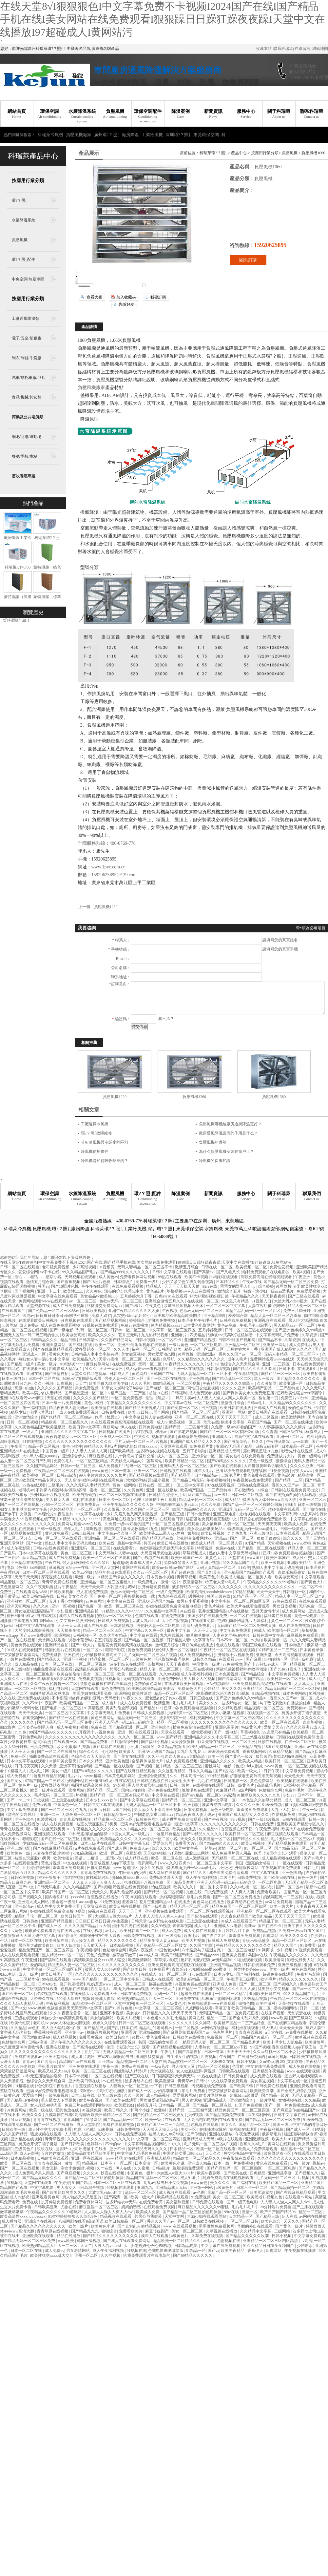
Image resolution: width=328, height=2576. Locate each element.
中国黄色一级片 (56, 1451)
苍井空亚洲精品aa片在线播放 (224, 1611)
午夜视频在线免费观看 (253, 1480)
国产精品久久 (49, 1659)
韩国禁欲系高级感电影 (50, 1693)
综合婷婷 (266, 1286)
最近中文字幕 (179, 1630)
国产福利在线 (80, 1344)
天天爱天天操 (291, 2027)
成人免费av (29, 1325)
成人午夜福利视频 (197, 1674)
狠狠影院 (112, 1529)
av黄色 (16, 1930)
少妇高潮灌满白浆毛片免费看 (185, 1897)
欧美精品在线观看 (173, 2197)
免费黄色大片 (190, 1688)
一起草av (208, 1848)
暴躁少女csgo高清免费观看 (64, 2018)
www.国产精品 (170, 1737)
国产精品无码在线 (158, 1538)
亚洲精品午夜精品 (269, 2071)
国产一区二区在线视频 (166, 1378)
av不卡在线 (50, 1272)
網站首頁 (16, 114)
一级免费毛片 (146, 1582)
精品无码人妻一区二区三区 (72, 1965)
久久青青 (270, 1431)
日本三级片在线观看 (98, 1843)
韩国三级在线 (219, 1596)
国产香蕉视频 (69, 1281)
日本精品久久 (228, 1281)
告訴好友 (126, 304)
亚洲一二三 (50, 1814)
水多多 (6, 1863)
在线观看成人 (19, 1349)
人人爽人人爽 (243, 1892)
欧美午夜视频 (141, 1950)
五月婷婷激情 (210, 1330)
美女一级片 (47, 1364)
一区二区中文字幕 (189, 1485)
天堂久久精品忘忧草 (89, 1373)
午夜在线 (53, 1562)
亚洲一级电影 (302, 1659)
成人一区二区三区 (173, 1456)
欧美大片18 (282, 2139)
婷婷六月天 (176, 1494)
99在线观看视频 (56, 1979)
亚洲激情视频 (257, 2139)
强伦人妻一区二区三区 (125, 1378)
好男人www (302, 1470)
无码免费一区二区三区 (82, 1814)
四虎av (160, 1296)
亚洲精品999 (214, 1315)
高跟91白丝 (24, 1388)
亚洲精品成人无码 (225, 1451)
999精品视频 (164, 1383)
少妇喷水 (305, 2245)
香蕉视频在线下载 (140, 1596)
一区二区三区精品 (92, 1461)
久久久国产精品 (14, 2134)
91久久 (91, 1368)
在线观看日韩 (34, 1368)
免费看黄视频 (90, 1678)
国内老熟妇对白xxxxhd (65, 1897)
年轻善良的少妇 (132, 1872)
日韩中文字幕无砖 (134, 1843)
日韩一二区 (309, 2008)
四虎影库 (8, 1727)
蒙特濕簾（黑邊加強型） (17, 599)
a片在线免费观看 (90, 1848)
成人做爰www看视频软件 (147, 1368)
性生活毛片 (101, 1988)
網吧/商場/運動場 (27, 436)
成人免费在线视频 (305, 2066)
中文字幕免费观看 (236, 1630)
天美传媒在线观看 (294, 2003)
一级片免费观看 (170, 1591)
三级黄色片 (142, 1659)
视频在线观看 (163, 1436)
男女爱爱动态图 (161, 1354)
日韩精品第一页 (118, 1814)
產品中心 (239, 153)
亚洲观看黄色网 (46, 2197)
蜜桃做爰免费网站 (194, 1436)
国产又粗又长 (228, 1272)
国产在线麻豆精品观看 (53, 1349)
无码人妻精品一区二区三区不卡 (145, 1267)
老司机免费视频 (56, 1267)
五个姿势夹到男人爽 (36, 1727)
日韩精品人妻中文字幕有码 (95, 1354)
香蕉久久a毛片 (253, 2144)
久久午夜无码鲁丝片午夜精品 (52, 1587)
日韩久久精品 (204, 1659)
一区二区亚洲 (244, 1741)
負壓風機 (115, 114)
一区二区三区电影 (206, 1344)
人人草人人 (304, 1683)
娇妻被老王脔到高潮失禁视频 (256, 1776)
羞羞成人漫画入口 (146, 1562)
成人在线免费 (96, 1625)
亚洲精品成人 (215, 2100)
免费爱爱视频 (309, 1291)
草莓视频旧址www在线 (69, 1567)
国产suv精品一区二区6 (202, 1795)
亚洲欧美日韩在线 (265, 1993)
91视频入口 (262, 1301)
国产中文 (34, 1543)
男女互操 (50, 2168)
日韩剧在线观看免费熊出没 (295, 1490)
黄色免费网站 (262, 1780)
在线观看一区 (66, 1741)
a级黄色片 (225, 2187)
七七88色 (109, 1751)
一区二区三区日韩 (243, 2221)
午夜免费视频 (247, 2134)
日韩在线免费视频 (236, 1320)
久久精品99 (209, 1829)
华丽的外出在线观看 (113, 1572)
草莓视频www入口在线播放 (190, 1291)
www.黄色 (273, 1766)
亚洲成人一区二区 (116, 1436)
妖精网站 (75, 1780)
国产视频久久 (30, 1897)
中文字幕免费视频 (284, 1674)
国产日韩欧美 (73, 2144)
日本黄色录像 (312, 1650)
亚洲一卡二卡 (49, 1291)
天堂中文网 (124, 2003)
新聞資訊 (213, 114)
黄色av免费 (227, 1325)
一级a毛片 (160, 2066)
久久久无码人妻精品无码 (88, 1485)
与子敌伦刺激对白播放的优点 (286, 1703)
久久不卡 (30, 1703)
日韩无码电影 (49, 1887)
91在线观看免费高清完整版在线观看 (123, 1422)
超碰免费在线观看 (284, 1509)
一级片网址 (266, 2100)
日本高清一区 (193, 1776)
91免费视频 (201, 2197)
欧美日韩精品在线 (38, 1596)
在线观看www (231, 1659)
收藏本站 (264, 48)
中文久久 (142, 1436)
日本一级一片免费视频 (62, 1403)
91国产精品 (254, 1678)
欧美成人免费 (296, 1524)
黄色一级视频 (261, 1461)
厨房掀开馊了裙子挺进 (301, 1713)
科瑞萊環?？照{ (213, 153)
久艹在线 (105, 2168)
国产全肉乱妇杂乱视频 (249, 2018)
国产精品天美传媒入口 (145, 1407)
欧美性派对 (142, 1693)
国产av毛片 (314, 1858)
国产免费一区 (90, 1606)
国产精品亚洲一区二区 (85, 1393)
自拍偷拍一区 (276, 1659)
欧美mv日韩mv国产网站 (149, 1412)
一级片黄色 (178, 1344)
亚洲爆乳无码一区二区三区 (242, 1509)
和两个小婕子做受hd (148, 2110)
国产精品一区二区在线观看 (262, 1548)
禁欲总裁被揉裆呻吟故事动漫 (242, 1669)
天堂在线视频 (59, 1398)
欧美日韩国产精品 (177, 1955)
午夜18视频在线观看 (139, 1897)
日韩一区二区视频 (23, 1422)
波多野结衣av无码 (122, 2202)
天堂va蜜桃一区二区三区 (121, 1359)
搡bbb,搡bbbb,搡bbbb (129, 1877)
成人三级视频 (267, 1417)
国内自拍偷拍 (133, 1790)
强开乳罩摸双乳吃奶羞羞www (86, 1984)
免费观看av (296, 1708)
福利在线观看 (84, 1499)
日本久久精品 (91, 1761)
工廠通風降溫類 (25, 318)
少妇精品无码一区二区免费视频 (50, 1843)
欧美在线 (107, 1543)
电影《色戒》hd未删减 (27, 1567)
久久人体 (121, 1349)
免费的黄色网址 (148, 1683)
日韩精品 (156, 1494)
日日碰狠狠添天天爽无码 (173, 2076)
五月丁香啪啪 (195, 1451)
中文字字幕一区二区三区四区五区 (241, 1601)
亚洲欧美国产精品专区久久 (38, 1480)
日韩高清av (89, 1340)
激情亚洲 (162, 1703)
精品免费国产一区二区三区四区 (240, 1906)
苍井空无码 (128, 1335)
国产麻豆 (254, 1659)
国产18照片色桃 (97, 1281)
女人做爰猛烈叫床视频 (196, 2071)
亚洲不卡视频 (75, 1659)
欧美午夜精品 (233, 2250)
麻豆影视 (133, 1853)
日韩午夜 (271, 1771)
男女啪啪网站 (102, 2018)
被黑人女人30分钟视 (103, 1969)
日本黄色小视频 (160, 1577)
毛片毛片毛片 (185, 1703)
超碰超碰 (120, 1562)
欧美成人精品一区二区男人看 (217, 1543)
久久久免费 (211, 1504)
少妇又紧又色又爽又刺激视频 (188, 1281)
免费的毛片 (64, 1461)
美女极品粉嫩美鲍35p (99, 1296)
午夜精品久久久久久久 (185, 1364)
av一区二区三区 (83, 1301)
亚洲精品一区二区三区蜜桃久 (106, 1582)
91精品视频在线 (266, 1693)
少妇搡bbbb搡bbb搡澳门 (210, 1969)
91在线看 (188, 1611)
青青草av (186, 2081)
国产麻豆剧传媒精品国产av (187, 2032)
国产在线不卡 (270, 1925)
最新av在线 (315, 1887)
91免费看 (308, 1945)
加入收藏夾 (126, 297)
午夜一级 (310, 1809)
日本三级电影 (14, 1378)
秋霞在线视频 (270, 1741)
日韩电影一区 (294, 1591)
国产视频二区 (148, 1766)
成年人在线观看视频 (77, 1615)
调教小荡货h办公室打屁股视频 (95, 1640)
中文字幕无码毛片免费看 (278, 1335)
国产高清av (204, 1272)
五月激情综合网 (124, 1741)
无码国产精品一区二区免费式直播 (247, 1625)
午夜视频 (170, 1310)
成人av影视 (29, 2153)
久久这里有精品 (113, 1635)
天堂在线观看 (173, 1732)
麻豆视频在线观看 (283, 1834)
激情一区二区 (230, 1848)
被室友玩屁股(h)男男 (32, 1858)
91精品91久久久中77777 (80, 1519)
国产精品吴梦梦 (180, 1882)
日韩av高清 (67, 1475)
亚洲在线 (34, 1373)
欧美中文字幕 (233, 1422)
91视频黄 (107, 1267)
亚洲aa (300, 1746)
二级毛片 (56, 1485)
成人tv (162, 1422)
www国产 (255, 1557)
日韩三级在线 (291, 1431)
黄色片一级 (28, 1785)
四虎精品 (197, 1335)
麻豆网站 (110, 1427)
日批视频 (291, 1785)
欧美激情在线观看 (107, 1407)
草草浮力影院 (166, 1960)
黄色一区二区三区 (77, 1553)
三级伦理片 (231, 1475)
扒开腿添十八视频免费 (50, 1494)
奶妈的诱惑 (131, 2207)
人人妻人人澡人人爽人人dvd (97, 1882)
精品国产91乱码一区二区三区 (267, 2037)
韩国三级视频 (89, 2240)
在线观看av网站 (299, 2197)
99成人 (260, 1630)
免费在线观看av (28, 2056)
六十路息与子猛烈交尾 (135, 1456)
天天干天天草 (92, 1587)
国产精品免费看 (94, 1741)
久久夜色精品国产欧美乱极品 (40, 1427)
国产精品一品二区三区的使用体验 (95, 2177)
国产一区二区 (242, 1538)
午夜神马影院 (278, 1441)
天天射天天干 (183, 1780)
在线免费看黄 (151, 2202)
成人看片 (110, 1703)
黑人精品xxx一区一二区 (295, 1325)
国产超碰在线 (183, 1572)
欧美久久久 (183, 1887)
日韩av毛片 (257, 1403)
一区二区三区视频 (91, 1664)
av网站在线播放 (215, 2027)
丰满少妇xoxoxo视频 (131, 1988)
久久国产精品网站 (117, 1340)
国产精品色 (10, 1368)
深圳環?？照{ (178, 134)
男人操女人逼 (58, 1499)
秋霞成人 (313, 1431)
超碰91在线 (159, 1393)
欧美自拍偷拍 (314, 1373)
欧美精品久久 (84, 1359)
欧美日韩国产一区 (187, 1557)
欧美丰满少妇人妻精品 (42, 1393)
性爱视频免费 (284, 1814)
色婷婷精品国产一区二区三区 (76, 1509)
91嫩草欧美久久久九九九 (259, 1795)
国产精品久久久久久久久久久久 (38, 2226)
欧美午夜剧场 (209, 2173)
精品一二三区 (311, 2212)
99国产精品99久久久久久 (194, 1509)
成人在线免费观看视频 (61, 1325)
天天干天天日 (111, 1368)
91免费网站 (17, 2110)
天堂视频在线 (279, 1543)
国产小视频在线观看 (151, 1557)
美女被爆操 (212, 1524)
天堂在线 (158, 2061)
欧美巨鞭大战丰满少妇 (109, 1383)
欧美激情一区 (276, 1640)
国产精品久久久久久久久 (299, 1378)
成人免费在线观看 (200, 1930)
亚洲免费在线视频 (33, 1698)
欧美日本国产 (278, 1557)
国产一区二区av (290, 1887)
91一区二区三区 (258, 1848)
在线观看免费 (203, 1620)
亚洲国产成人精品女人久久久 (287, 1349)
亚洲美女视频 (234, 1955)
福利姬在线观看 (278, 1615)
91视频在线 (136, 2250)
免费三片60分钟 (297, 1310)
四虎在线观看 (137, 1925)
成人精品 (233, 1499)
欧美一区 (215, 1756)
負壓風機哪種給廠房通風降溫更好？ (230, 1124)
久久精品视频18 (171, 1746)
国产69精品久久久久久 (227, 1461)
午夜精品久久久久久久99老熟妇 (271, 1582)
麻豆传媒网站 (98, 1364)
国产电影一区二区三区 (165, 1388)
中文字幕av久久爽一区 (118, 1533)
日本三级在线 (83, 2095)
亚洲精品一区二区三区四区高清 (271, 2240)
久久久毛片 (141, 1383)
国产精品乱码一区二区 (232, 1378)
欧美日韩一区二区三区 (287, 1678)
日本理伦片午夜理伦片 (198, 1320)
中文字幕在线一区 (293, 2081)
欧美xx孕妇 (82, 1572)
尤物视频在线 (290, 2100)
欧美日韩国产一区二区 (140, 1930)
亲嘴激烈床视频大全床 (184, 1305)
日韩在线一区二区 (217, 1267)
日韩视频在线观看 (176, 1470)
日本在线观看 (288, 1533)
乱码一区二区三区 (92, 1330)
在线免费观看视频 (128, 1286)
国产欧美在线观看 (226, 1466)
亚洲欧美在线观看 (38, 2235)
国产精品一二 (190, 1988)
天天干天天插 (30, 1713)
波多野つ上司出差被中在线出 (81, 2149)
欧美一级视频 (273, 1562)
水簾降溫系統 (82, 116)
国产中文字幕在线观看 (140, 1800)
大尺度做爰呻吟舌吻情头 (266, 1466)
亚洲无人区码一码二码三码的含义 (30, 1335)
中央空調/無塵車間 (28, 279)
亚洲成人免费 (225, 1984)
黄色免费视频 (139, 1650)
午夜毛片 (168, 2051)
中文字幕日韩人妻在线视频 (149, 1417)
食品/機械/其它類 (27, 397)
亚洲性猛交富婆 (150, 2056)
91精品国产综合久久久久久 (121, 1577)
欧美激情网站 (293, 1417)
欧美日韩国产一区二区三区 (66, 1892)
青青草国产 (73, 2119)
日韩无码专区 (267, 1446)
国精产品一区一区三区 (281, 1373)
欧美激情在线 (57, 1940)
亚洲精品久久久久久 (218, 1761)
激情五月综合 (187, 1267)
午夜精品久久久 (245, 1296)
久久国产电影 (201, 1945)
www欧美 (279, 2018)
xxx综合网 (9, 2153)
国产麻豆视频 (69, 2173)
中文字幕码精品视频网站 (146, 2144)
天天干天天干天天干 (235, 1417)
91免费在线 (110, 1902)
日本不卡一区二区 (115, 1499)
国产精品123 (151, 1708)
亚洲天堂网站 (54, 1344)
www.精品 (114, 2158)
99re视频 (238, 1819)
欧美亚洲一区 (291, 1383)
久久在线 (8, 1698)
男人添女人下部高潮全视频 (158, 1809)
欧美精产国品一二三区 (79, 1703)
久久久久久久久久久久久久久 (270, 1587)
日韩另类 (30, 1921)
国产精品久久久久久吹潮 (255, 1368)
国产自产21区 (214, 1935)
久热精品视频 (255, 1998)
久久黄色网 (134, 1490)
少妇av (212, 1364)
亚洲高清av (24, 1906)
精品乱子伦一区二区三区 (201, 1499)
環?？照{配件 (147, 1198)
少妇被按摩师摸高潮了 (102, 1654)
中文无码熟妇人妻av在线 (117, 1553)
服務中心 (246, 114)
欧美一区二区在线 (167, 1858)
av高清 (229, 1795)
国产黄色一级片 (239, 1756)
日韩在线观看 (294, 1819)
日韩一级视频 (49, 1529)
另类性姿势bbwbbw (250, 1969)
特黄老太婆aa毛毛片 (223, 1582)
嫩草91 (193, 1533)
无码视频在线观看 (81, 1277)
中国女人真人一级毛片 (130, 1834)
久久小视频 (44, 1383)
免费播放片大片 (281, 1456)
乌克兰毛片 (223, 2032)
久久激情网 (267, 1383)
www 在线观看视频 (304, 2071)
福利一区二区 (144, 1349)
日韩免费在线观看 (208, 2202)
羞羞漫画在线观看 (198, 1790)
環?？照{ (19, 200)
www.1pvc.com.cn (108, 866)
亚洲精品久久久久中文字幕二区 (69, 1431)
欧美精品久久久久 (116, 1839)
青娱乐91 (179, 1969)
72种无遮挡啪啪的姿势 (88, 1834)
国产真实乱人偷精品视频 (139, 2226)
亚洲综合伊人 (74, 1456)
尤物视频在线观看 (255, 1514)
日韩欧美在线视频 (305, 2056)
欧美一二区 (105, 1344)
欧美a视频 (302, 1272)
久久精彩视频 (230, 1708)
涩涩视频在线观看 (151, 1344)
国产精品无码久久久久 (148, 2149)
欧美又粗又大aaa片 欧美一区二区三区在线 (75, 2071)
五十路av (106, 2061)
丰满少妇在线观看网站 (207, 2216)
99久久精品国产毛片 (80, 1272)
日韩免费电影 (151, 1427)
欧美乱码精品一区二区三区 (211, 1746)
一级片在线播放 (21, 1659)
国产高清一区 (116, 2197)
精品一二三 (216, 2018)
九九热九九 (237, 1533)
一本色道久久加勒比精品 (260, 1800)
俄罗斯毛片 (147, 1863)
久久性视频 (111, 2255)
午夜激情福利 (191, 1582)
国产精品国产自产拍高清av (195, 1475)
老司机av (26, 1490)
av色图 (34, 2027)
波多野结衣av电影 (218, 1804)
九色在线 (194, 1892)
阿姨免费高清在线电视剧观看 (267, 1277)
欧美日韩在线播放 (236, 1407)
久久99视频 (169, 1674)
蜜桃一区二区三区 (105, 1490)
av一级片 (221, 1494)
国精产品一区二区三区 (182, 1800)
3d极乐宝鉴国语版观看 (82, 1378)
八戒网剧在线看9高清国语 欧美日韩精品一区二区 (228, 2008)
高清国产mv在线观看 (77, 2061)
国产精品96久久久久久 (219, 1843)
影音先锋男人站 (301, 1960)
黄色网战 (140, 1373)
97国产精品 (255, 1543)
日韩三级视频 (83, 1533)
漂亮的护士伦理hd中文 (124, 1291)
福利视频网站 (201, 1717)
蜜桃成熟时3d (98, 1877)
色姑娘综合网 (271, 1790)
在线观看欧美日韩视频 (38, 1320)
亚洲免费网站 (169, 1678)
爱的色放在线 (300, 1407)
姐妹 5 (290, 1504)
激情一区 (169, 1582)
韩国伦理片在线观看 (63, 1650)
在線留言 (302, 48)
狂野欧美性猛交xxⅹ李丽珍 (300, 1393)
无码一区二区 (150, 1364)
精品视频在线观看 (26, 1533)
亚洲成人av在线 (14, 1683)
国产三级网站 (170, 1935)
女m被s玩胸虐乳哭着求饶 (281, 2061)
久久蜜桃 (142, 2168)
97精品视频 (244, 1591)
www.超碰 (93, 1776)
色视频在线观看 (75, 1988)
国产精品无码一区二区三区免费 (291, 1281)
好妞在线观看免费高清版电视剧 (174, 1606)
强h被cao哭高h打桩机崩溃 (231, 1335)
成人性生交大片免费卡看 (59, 1906)
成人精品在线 (26, 1664)
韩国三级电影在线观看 (262, 1645)
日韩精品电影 (186, 2245)
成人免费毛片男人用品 (232, 1853)
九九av (149, 2182)
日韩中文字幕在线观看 (172, 1272)
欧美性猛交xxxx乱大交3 (51, 2255)
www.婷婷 (36, 2008)
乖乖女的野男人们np (238, 1286)
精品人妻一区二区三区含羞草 (276, 1315)
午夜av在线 (251, 1281)
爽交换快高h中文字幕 (242, 2153)
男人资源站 (191, 2100)
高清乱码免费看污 (199, 1625)
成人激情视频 (197, 1858)
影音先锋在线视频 (297, 1451)
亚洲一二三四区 (276, 1364)
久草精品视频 (281, 1751)
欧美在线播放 (184, 1829)
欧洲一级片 (85, 1577)
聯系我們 (311, 1196)
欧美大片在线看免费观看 (248, 1606)
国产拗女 (15, 1780)
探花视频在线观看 (57, 1577)
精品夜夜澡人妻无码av (69, 1407)
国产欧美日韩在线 (279, 1877)
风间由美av (185, 1398)
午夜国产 (18, 1446)
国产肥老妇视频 (184, 1431)
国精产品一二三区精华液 (187, 1427)
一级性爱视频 (199, 1732)
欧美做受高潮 (74, 1335)
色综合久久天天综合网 (240, 1364)
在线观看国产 (14, 1310)
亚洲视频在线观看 (270, 1320)
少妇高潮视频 (84, 1267)
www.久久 (168, 1863)
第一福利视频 (34, 1407)
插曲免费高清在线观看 (53, 1669)
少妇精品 (212, 1688)
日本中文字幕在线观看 (38, 1553)
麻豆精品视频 (34, 1557)
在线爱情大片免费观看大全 (94, 1993)
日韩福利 (179, 1393)
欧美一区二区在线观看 (137, 1674)
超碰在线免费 (160, 1984)
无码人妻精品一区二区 (216, 1567)
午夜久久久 (133, 1698)
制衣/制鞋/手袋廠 (27, 358)
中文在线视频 (75, 1863)
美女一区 (189, 2129)
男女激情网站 (78, 2250)
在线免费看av (88, 1504)
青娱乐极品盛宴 (292, 1572)
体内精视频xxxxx (166, 1325)
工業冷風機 (152, 134)
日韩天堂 (139, 1921)
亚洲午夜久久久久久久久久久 (76, 2042)
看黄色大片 (59, 1354)
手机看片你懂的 (141, 1746)
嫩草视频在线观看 (310, 2037)
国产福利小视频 (155, 1741)
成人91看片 (190, 2177)
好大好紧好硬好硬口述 (209, 1296)
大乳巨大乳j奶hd (121, 1587)
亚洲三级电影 (225, 1514)
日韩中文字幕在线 (290, 2114)
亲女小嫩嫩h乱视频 (228, 1713)
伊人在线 (128, 1427)
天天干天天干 (268, 1591)
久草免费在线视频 (207, 2235)
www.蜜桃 (302, 1543)
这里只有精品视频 (50, 1776)
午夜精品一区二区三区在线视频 (62, 1470)
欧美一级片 (78, 2226)
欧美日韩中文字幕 (84, 1427)
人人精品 (153, 1359)
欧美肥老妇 (124, 2105)
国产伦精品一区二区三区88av (54, 1310)
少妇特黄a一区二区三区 (188, 1713)
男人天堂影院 (12, 2081)
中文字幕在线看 (90, 1514)
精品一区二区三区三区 (183, 1766)
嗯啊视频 (94, 1529)
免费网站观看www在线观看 (42, 1301)
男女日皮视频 (285, 1606)
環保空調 (49, 114)
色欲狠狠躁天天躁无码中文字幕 (167, 1548)
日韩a (61, 1596)
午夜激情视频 (246, 1373)
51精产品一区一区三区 (253, 1596)
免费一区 (18, 1756)
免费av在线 (226, 1548)
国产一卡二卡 (19, 1800)
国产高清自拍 (190, 2051)
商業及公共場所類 (27, 417)
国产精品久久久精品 (251, 1839)
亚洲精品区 (253, 1688)
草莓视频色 (250, 1732)
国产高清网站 (230, 1678)
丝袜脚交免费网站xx (105, 1305)
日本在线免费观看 (309, 1364)
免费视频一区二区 (223, 2037)
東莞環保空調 (206, 134)
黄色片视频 (214, 1606)
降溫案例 (180, 114)
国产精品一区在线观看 (69, 1717)
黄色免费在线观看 (259, 1475)
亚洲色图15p (199, 1378)
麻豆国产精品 (259, 1422)
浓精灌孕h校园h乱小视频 (148, 1480)
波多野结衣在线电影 (166, 1921)
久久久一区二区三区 (136, 1737)
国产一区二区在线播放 (294, 1422)
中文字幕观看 (313, 1577)
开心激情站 (244, 1490)
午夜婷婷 (62, 2182)
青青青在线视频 (249, 2032)
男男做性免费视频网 (217, 2226)
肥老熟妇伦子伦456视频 (166, 1698)
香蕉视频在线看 (48, 2032)
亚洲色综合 (160, 1727)
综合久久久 (293, 1538)
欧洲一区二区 (111, 1853)
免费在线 (98, 1727)
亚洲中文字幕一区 (220, 1800)
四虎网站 (271, 1935)
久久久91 (41, 1606)
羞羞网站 (130, 1902)
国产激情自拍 (57, 1373)
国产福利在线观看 (56, 1960)
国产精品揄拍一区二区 (290, 2187)
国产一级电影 (62, 1330)
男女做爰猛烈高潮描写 (34, 1611)
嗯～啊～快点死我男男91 (48, 1829)
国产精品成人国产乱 (102, 2027)
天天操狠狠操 (183, 1741)
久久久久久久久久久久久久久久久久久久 (81, 1737)
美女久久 (229, 2124)
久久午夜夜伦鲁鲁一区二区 (54, 1683)
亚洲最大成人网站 (33, 1902)
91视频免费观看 (309, 1950)
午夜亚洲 (303, 1277)
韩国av (43, 1286)
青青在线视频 (12, 1829)
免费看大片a (186, 1843)
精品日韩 (68, 1340)
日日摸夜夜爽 (26, 1766)
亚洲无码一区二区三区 (91, 1548)
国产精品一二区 (289, 1480)
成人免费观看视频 (204, 1393)
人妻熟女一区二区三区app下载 (221, 2047)
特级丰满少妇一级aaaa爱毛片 (269, 1291)
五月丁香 (57, 1601)
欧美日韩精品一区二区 (185, 1461)
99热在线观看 (170, 1277)
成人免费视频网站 (196, 1654)
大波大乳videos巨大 (291, 1301)
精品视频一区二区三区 (264, 1708)
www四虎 (301, 1441)
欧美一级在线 (41, 2110)
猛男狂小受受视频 (193, 1601)
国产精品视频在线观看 (149, 1475)
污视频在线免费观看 (131, 1887)
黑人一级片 (264, 1378)
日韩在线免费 (262, 1824)
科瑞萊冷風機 (50, 134)
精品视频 (90, 2163)
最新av (250, 1925)
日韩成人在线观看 (270, 1407)
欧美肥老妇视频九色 (265, 2197)
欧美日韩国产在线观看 (268, 1412)
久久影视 (112, 1509)
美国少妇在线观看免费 (208, 1615)
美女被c (232, 1456)
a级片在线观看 (230, 2139)
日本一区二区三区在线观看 (46, 1572)
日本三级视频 (310, 1504)
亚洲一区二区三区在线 (195, 1417)
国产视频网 (24, 1291)
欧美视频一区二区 (252, 1267)
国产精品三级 (173, 1514)
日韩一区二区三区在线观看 (249, 1330)
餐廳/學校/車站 (25, 456)
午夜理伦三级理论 (256, 1325)
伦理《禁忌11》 (159, 1398)
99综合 (263, 1490)
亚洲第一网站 (275, 1344)
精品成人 (154, 1286)
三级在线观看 (26, 2018)
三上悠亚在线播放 (258, 1737)
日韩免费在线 (113, 1412)
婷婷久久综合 (104, 2023)
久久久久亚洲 (234, 1388)
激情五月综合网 (40, 1281)
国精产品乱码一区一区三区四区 (253, 1310)
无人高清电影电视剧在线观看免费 (95, 1480)
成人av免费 (172, 1930)
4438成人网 (149, 1955)
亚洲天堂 (264, 1654)
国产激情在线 (314, 1509)
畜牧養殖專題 (23, 476)
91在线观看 (177, 1296)
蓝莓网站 (154, 1461)
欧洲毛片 (192, 1935)
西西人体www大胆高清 (185, 1756)
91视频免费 (92, 2110)
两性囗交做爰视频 (203, 1388)
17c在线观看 (200, 1974)
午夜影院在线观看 (239, 2158)
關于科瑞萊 (278, 114)
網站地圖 (320, 48)
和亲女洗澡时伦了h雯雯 (123, 1388)
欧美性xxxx (73, 1291)
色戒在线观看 (147, 1615)
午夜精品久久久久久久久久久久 (134, 1403)
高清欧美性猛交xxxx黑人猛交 (100, 1960)
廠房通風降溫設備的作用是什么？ (228, 1133)
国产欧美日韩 (135, 1969)
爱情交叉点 (274, 1727)
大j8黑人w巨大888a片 (41, 1456)
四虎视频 (65, 1383)
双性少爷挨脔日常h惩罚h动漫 (26, 1741)
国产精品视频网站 (111, 1320)
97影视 (119, 1785)
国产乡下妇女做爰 (16, 1514)
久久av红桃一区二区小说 (156, 1839)
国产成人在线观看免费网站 (127, 2240)
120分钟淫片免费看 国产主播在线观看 (291, 2207)
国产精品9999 (112, 1272)
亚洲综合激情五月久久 (165, 1301)
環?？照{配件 (23, 259)
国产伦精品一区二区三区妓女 (162, 1945)
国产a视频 (102, 1887)
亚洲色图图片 (227, 1727)
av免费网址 (95, 1601)
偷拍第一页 (269, 1398)
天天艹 (81, 1383)
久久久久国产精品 (81, 1925)
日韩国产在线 (162, 1373)
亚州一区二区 (86, 2255)
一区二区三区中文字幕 (226, 1305)
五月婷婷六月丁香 (136, 1296)
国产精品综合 (253, 1674)
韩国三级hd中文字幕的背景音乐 (300, 2124)
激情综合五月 (229, 1291)
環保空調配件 (147, 116)
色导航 (169, 1359)
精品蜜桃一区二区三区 (20, 1582)
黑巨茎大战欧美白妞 (36, 1945)
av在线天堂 (113, 2081)
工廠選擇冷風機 (94, 1124)
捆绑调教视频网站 (103, 2032)
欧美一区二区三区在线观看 (107, 1557)
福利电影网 (58, 1688)
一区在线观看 (291, 1863)
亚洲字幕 (67, 1766)
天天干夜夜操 (178, 1664)
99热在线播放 (209, 2076)
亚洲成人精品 (159, 2158)
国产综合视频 (173, 1529)
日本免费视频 (227, 1674)
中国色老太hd (167, 1950)
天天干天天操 (205, 1630)
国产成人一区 (50, 1925)
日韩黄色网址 (148, 1819)
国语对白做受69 (36, 2037)
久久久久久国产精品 (55, 1388)
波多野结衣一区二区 (93, 1349)
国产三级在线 (137, 2076)
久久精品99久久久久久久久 (202, 1359)
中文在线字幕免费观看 (266, 2066)
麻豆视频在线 (101, 1456)
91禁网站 (94, 2119)
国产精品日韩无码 (188, 1480)
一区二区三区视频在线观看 (123, 1494)
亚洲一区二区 (146, 1470)
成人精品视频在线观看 (281, 1858)
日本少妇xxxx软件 (102, 1800)
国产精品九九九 (85, 2231)
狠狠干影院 (115, 1650)
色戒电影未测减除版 (166, 2250)
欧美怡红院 (20, 2023)
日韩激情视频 (218, 1368)
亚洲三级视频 (290, 1965)
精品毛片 (147, 2027)
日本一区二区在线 (44, 1378)
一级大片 (30, 1431)
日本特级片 (123, 1281)
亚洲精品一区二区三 (242, 1344)
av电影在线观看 (225, 1277)
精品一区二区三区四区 (103, 1630)
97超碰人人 (17, 1771)
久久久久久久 (137, 1272)
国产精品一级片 (21, 1364)
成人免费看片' (111, 1466)
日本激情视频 (122, 1625)
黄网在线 (196, 2018)
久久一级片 (134, 2095)
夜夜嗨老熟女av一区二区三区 (72, 1436)
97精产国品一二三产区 (126, 1393)
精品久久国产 (286, 1945)
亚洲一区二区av (290, 1436)
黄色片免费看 (57, 1533)
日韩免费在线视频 (139, 1935)
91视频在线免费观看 (101, 1325)
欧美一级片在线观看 (48, 1790)
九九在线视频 (172, 1635)
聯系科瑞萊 (283, 48)
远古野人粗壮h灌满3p (303, 2076)
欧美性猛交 (63, 1858)
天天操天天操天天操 (161, 2129)
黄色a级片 (155, 1291)
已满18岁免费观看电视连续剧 (242, 1470)
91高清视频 (94, 1708)
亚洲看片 (179, 1335)
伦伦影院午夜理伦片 (172, 1659)
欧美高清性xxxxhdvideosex (209, 1591)
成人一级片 (28, 1974)
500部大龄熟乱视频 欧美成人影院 (86, 1998)
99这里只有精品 (235, 1301)
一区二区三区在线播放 (20, 1824)
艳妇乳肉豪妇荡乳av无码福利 (243, 1620)
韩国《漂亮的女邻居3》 (256, 1863)
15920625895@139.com (114, 874)
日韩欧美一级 (14, 2129)
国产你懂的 (67, 1935)
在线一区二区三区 (300, 1741)
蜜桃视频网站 (285, 2008)
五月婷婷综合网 (36, 1867)
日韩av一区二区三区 (128, 1330)
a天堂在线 (236, 1557)
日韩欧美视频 (94, 1310)
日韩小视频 (145, 1340)
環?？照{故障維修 (96, 1133)
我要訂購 (158, 297)
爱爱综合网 (28, 1272)
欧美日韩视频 (213, 1533)
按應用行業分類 (28, 180)
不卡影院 (60, 1698)
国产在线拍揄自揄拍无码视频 (291, 1494)
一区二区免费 (206, 1403)
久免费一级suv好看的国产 (234, 1427)
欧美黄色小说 (173, 2163)
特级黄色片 (251, 1727)
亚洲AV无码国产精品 (235, 1446)
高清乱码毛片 (269, 1785)
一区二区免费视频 (127, 1398)
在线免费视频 (124, 1364)
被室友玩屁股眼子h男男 (97, 1824)
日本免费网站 (294, 1693)
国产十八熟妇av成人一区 (266, 1664)
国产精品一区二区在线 (212, 2105)
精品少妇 (18, 1412)
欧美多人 (127, 1751)
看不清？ (166, 1018)
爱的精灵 (85, 1766)
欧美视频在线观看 (293, 1780)
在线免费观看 (253, 1456)
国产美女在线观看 (129, 1756)
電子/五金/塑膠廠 (27, 338)
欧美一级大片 (249, 1771)
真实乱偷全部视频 (122, 1708)
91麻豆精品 (226, 1790)
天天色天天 (294, 1776)
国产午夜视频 (216, 1819)
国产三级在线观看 (304, 1296)
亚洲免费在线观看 (163, 1790)
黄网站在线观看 (136, 1567)
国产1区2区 (225, 1771)
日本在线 (129, 2027)
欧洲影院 (191, 1804)
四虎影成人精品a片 (66, 1368)
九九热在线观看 (172, 1596)
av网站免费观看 (279, 1902)
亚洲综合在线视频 (40, 2221)
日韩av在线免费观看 (51, 1548)
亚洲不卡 (125, 1344)
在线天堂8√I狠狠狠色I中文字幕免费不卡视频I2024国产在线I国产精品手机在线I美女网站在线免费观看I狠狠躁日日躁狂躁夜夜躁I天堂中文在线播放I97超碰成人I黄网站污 (162, 19)
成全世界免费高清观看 (182, 1819)
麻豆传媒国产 (157, 2231)
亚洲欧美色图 (118, 1761)
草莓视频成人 (195, 1553)
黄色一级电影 (306, 1615)
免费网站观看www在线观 (272, 1359)
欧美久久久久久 (102, 1335)
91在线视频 (32, 1441)
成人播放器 (12, 2221)
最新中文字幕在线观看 (254, 1436)
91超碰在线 (24, 2086)
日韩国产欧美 (170, 1349)
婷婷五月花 (147, 2105)
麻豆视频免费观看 (303, 1635)
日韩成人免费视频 (114, 1620)
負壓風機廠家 (78, 134)
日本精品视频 (121, 1945)
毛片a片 (75, 1776)
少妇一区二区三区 (58, 1504)
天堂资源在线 (38, 1305)
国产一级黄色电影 (242, 2202)
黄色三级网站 (103, 1717)
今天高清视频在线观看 (295, 1654)
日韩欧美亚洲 (46, 2207)
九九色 (20, 1732)
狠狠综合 (284, 1461)
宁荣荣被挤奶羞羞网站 (20, 1654)
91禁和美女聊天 (63, 1761)
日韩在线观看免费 (259, 1965)
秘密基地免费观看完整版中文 (212, 1519)
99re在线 (210, 1286)
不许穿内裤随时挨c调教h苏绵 (61, 1490)
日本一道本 (121, 1470)
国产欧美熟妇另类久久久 (64, 2192)
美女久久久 (78, 1596)
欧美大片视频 (194, 1940)
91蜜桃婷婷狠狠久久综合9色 (73, 2216)
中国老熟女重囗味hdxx (33, 1620)
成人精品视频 (65, 2037)
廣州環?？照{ (106, 134)
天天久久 (188, 1839)
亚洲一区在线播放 (162, 1490)
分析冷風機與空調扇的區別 (104, 1142)
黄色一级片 (308, 1877)
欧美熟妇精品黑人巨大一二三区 (145, 1998)
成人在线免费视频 (69, 1305)
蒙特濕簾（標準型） (47, 599)
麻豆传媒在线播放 (198, 1645)
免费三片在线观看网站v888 (24, 1591)
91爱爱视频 (279, 1470)
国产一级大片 (83, 1645)
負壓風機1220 (114, 1096)
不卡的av (113, 2144)
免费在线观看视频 (119, 2124)
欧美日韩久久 (116, 2110)
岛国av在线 (257, 1955)
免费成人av (139, 1848)
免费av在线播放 (135, 1325)
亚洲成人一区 (34, 1354)
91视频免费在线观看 (193, 1984)
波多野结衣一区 (173, 1717)
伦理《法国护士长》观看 (155, 1499)
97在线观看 (134, 2158)
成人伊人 (269, 2027)
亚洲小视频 (210, 1562)
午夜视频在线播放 (300, 2250)
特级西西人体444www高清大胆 (269, 1499)
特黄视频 (205, 1548)
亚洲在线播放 (58, 2047)
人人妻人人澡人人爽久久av (88, 2134)
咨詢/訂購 (248, 260)
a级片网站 (247, 1790)
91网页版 (283, 1286)
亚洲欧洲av (206, 1354)
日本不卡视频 (77, 2076)
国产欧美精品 (122, 1451)
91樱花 (138, 2037)
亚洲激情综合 (26, 1417)
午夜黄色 (153, 1305)
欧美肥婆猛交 (262, 2192)
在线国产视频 (273, 2013)
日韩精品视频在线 (153, 1780)
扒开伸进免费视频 (154, 1587)
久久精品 (18, 2027)
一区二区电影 (270, 1882)
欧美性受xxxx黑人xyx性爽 (162, 1533)
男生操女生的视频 (148, 1867)
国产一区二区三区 (57, 1809)
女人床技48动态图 (46, 2105)
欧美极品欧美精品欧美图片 (178, 1315)
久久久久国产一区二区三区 (146, 1509)
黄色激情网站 (12, 1587)
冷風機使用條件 (94, 1151)
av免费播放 (232, 1664)
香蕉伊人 (255, 2250)
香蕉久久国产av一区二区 (240, 1354)
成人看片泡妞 (83, 2056)
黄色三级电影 (222, 1809)
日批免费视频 (42, 1746)
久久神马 (203, 2023)
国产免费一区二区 (183, 1407)
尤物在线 (69, 2207)
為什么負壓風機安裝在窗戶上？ (226, 1151)
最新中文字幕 (129, 1543)
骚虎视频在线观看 (77, 1320)
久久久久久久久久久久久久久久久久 (107, 1974)
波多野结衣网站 (55, 1785)
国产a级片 (134, 1305)
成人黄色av (108, 1277)
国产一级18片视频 (264, 1819)
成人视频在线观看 (175, 2192)
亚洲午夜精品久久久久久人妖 (134, 1310)
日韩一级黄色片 (294, 1529)
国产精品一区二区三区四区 (196, 1412)
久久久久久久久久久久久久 (225, 1824)
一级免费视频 (57, 2095)
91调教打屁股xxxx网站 (189, 1853)
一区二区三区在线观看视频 (210, 1911)
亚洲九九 (91, 1839)
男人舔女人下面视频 (59, 2100)
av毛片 (111, 1930)
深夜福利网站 (259, 2114)
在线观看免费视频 (16, 2124)
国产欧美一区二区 (18, 1993)
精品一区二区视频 (44, 1446)
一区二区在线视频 (246, 1615)
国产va (213, 2250)
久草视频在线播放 (222, 2231)
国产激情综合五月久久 (244, 1441)
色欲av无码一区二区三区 (121, 1301)
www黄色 (100, 1470)
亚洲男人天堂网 (105, 1567)
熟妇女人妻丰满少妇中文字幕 (44, 1359)
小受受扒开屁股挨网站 (76, 1620)
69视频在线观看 (102, 1911)
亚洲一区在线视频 (188, 1368)
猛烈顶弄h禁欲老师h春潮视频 (282, 1756)
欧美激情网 (275, 1960)
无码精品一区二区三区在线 (236, 1858)
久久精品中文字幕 (161, 1611)
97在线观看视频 (221, 1485)
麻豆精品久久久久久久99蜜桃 (204, 2207)
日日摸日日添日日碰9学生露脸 (63, 1315)
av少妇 (256, 1640)
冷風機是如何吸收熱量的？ (104, 1160)
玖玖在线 (211, 1422)
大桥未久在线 (42, 1998)
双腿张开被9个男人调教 (100, 1935)
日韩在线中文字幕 (269, 1635)
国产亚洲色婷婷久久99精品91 (301, 1330)
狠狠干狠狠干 (49, 1877)
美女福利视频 (178, 2202)
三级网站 (9, 1325)
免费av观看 (41, 1804)
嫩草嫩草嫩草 (198, 1635)
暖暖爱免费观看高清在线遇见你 (126, 1645)
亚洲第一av (75, 2032)
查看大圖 (94, 297)
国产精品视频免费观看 (288, 1843)
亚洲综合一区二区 (207, 1456)
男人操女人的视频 (200, 1678)
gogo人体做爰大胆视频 (70, 2023)
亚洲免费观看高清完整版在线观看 (263, 1683)
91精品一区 (196, 2250)
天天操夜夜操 (274, 1296)
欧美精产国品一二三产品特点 (274, 1388)
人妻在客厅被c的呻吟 (267, 1305)
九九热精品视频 (155, 1335)
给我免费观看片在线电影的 (266, 1272)
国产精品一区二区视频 (144, 1640)
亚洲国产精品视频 (200, 1340)
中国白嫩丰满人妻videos (177, 1504)
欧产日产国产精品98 (278, 2212)
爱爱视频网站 (185, 2095)
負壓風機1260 (106, 906)
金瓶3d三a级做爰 (244, 2095)
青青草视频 (187, 1577)
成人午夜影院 (19, 1548)
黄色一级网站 (310, 1456)
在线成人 (310, 1340)
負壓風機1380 (274, 1096)
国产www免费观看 (36, 1635)
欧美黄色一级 (19, 1853)
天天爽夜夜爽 (270, 1524)
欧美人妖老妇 (69, 1945)
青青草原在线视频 (75, 1819)
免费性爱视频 (282, 1267)
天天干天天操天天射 (182, 1286)
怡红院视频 (143, 1431)
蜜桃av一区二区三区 (115, 1615)
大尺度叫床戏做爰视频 (161, 1553)
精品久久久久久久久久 (58, 1872)
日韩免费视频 (249, 1877)
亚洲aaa (221, 1538)
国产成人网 (117, 1848)
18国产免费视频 (278, 1746)
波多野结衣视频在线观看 (158, 1451)
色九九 (81, 1809)
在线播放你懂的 (252, 2056)
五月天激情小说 (266, 1611)
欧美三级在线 (110, 2095)
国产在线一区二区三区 (61, 1839)
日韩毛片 (311, 1867)
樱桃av (161, 1431)
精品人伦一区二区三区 (307, 1305)
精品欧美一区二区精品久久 (65, 1422)
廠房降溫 (130, 134)
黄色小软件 (94, 1403)
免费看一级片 (148, 1281)
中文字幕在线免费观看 (58, 1296)
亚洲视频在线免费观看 (165, 1911)
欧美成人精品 (250, 1761)
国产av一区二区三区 (309, 1988)
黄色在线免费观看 (272, 2163)
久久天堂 (49, 1766)
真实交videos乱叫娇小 (132, 1315)
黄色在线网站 (304, 1969)
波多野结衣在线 (139, 2081)
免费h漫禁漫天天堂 (181, 1562)
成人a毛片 (318, 1678)
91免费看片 (159, 1969)
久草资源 (309, 1335)
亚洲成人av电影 (228, 1925)
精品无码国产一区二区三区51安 (293, 1688)
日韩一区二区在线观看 (20, 1267)
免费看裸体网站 (89, 2202)
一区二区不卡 (170, 1340)
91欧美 (244, 1567)
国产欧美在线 (235, 2173)
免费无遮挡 (101, 1315)
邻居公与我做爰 (123, 1669)
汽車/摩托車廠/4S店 (29, 377)
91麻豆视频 (20, 2119)
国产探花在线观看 (109, 1746)
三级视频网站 (218, 1683)
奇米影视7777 (71, 1364)
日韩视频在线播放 (115, 1431)
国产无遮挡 (315, 1538)
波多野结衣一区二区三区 (194, 1587)
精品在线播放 (69, 2235)
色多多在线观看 (95, 1286)
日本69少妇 (224, 1974)
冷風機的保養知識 (214, 1160)
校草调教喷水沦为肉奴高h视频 (223, 1693)
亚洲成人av (222, 1436)
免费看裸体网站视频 (138, 1277)
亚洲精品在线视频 (26, 1562)
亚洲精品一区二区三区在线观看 (112, 1538)
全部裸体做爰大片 (148, 1761)
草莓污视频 (277, 2056)
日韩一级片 (180, 1785)
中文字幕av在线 (178, 1403)
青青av (28, 2061)
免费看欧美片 (269, 1892)
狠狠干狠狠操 (269, 1538)
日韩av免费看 (199, 1514)
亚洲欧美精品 (299, 1562)
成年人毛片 (237, 1359)
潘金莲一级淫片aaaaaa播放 (75, 1902)
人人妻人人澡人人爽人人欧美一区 (227, 1398)
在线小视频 (315, 1897)
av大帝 (104, 1925)
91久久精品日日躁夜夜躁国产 (269, 2245)
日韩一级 (317, 1819)
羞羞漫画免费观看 (224, 1751)
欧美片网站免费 (213, 2095)
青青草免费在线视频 (60, 1582)
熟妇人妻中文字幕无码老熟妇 (71, 1543)
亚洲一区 (125, 1732)
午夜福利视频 (58, 2003)
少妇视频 (65, 1611)
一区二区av (93, 1650)
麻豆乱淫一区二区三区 (99, 2207)
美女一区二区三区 (99, 1674)
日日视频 (209, 1407)
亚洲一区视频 (63, 1606)
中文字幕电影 (42, 2187)
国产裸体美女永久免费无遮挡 (249, 1393)
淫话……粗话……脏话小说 (38, 1277)
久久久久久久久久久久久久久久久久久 (79, 1441)
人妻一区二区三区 (239, 1524)
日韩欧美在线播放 (189, 2037)
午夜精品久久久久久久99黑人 (229, 1383)
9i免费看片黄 (202, 1446)
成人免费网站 (294, 1611)
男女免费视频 (87, 1388)
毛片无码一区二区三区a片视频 (141, 1441)
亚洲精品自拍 (87, 1611)
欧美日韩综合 (118, 2037)
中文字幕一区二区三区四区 (172, 1330)
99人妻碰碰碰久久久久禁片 (283, 1427)
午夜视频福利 (218, 1480)
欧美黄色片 (209, 1577)
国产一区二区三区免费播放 (237, 1897)
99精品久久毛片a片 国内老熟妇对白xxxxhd (121, 1446)
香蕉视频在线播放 (103, 1897)
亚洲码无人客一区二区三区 (184, 1466)
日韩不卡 (226, 1340)
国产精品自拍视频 (23, 2100)
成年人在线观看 (155, 2235)
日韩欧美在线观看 (234, 2071)
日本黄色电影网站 (199, 1325)
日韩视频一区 (85, 1635)
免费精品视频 (264, 1930)
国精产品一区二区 (103, 1790)
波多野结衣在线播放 (245, 1902)
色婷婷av (95, 2144)
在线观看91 (307, 1368)
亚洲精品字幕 (280, 2173)
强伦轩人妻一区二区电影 (159, 1625)
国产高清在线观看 (202, 1916)
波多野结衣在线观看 (127, 1664)
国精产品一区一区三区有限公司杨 (230, 1431)
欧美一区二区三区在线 (124, 1606)
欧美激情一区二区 (283, 1630)
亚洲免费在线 (187, 1998)
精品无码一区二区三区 (204, 1349)
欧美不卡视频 (196, 1277)
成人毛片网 (39, 1771)
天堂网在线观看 (174, 1446)
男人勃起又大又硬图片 (82, 2197)
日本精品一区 (313, 1834)
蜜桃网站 (75, 1601)
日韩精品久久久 (44, 1340)
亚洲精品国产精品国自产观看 (249, 1572)
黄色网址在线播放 (119, 1519)
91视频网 (14, 2182)
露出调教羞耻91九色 (261, 1451)
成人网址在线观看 (165, 1872)
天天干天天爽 (26, 1577)
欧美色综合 (271, 2221)
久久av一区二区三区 (151, 1572)
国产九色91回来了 (286, 1669)
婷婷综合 (137, 1320)
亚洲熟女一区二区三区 (27, 1601)
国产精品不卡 (270, 1340)
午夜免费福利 (267, 1829)
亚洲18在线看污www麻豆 (22, 1398)
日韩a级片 (161, 2168)
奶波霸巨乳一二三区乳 (283, 1897)
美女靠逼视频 (133, 1354)
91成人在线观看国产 (25, 1650)
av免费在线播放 (299, 2032)
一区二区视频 (189, 1383)
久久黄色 (94, 1291)
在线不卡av (10, 1839)
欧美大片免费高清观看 (258, 2149)
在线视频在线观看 (208, 1785)
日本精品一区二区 (297, 1446)
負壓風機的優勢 (212, 1142)
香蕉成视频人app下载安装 (113, 1863)
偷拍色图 (246, 2003)
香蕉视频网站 (34, 1717)
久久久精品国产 (77, 1887)
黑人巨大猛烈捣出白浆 (308, 1320)
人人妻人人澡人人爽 (90, 1451)
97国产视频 (260, 2047)
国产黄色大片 (313, 1582)
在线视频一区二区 (203, 1301)
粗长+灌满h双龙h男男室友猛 (32, 1615)
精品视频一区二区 (132, 2061)
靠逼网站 (62, 1635)
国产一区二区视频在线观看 (34, 1988)
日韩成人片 (119, 1373)
